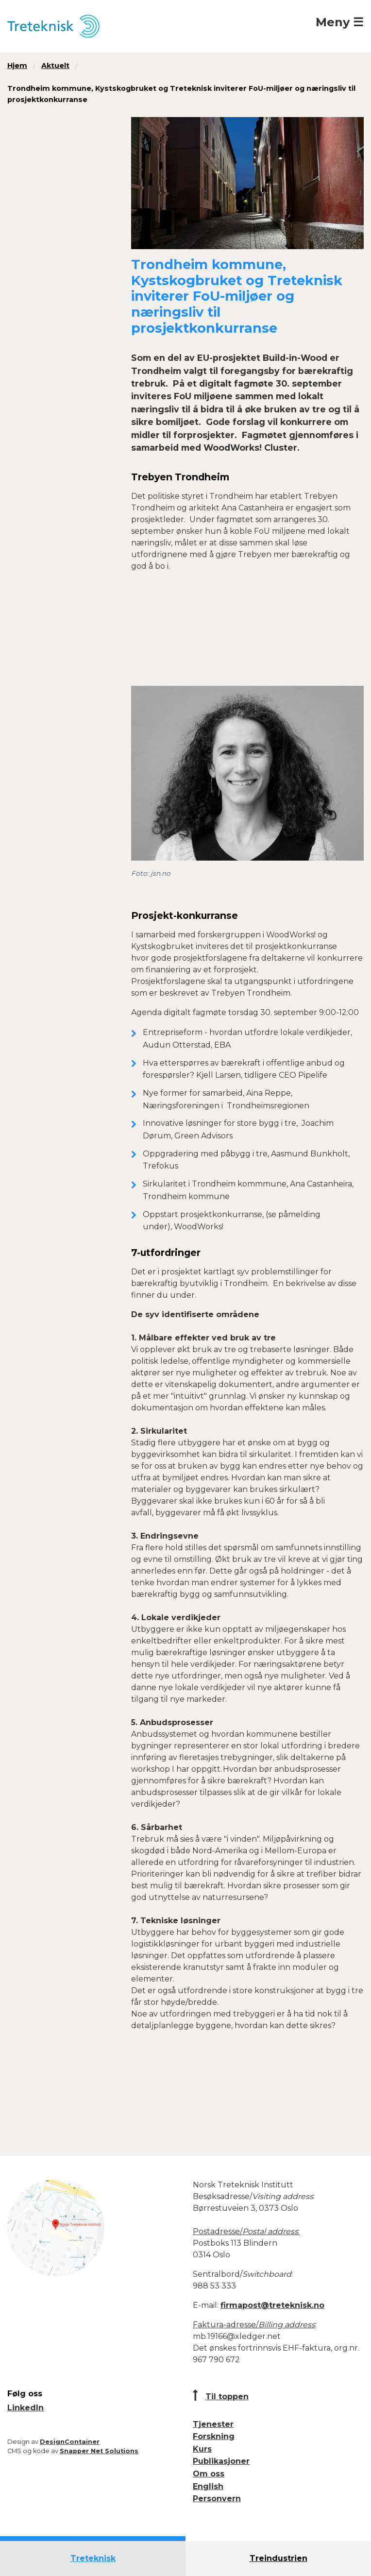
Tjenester (213, 2424)
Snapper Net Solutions (99, 2451)
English (208, 2486)
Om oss (208, 2473)
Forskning (214, 2436)
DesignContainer (70, 2441)
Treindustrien (278, 2558)
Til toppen (227, 2396)
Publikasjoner (221, 2461)
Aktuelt (55, 65)
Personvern (217, 2498)
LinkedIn (25, 2407)
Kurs (202, 2449)
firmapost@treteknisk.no (272, 2305)
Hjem (17, 65)
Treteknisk (93, 2558)
